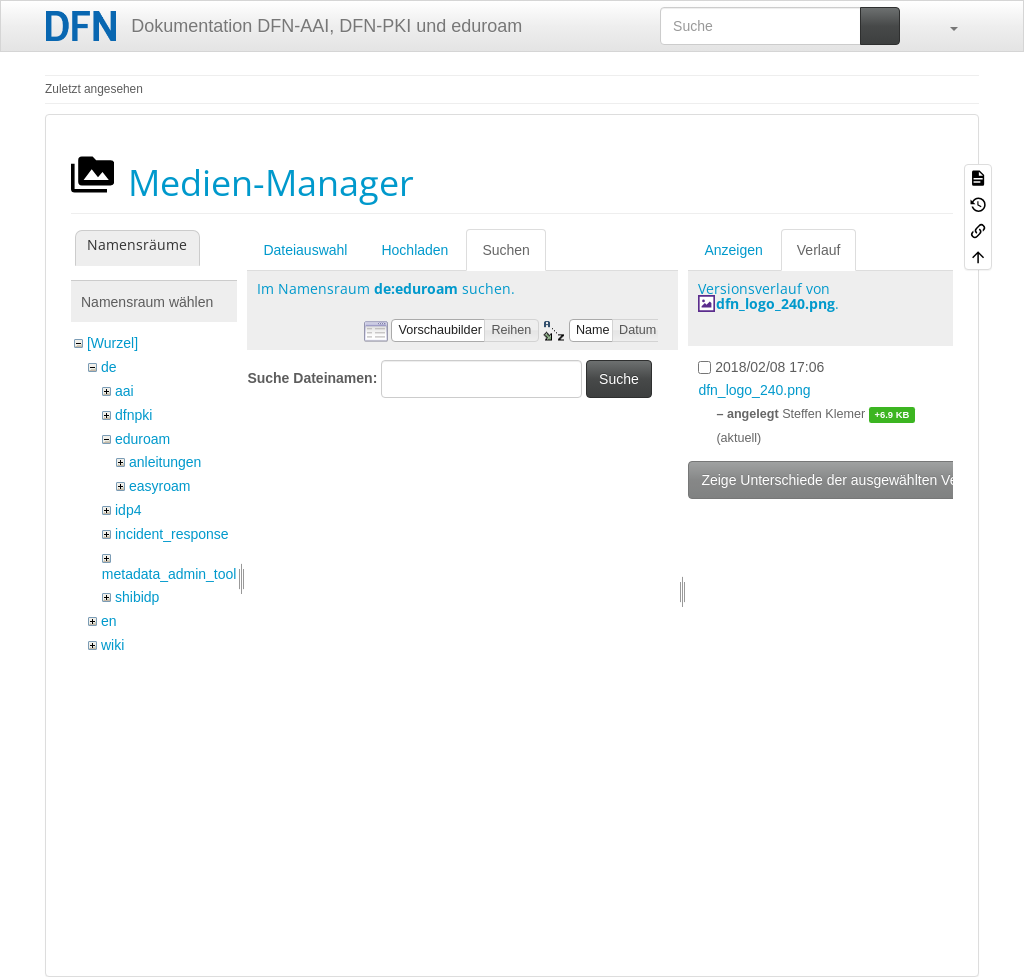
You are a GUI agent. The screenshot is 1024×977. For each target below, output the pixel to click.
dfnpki (133, 415)
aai (124, 391)
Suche (619, 379)
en (109, 621)
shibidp (137, 597)
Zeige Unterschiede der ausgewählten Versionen (852, 480)
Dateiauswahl (305, 250)
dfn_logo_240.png (775, 303)
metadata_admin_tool (169, 574)
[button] (944, 26)
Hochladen (414, 250)
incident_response (172, 534)
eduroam (142, 439)
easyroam (159, 486)
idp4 (128, 510)
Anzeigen (733, 250)
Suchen (505, 250)
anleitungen (165, 462)
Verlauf (819, 250)
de (109, 367)
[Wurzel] (112, 343)
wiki (112, 645)
